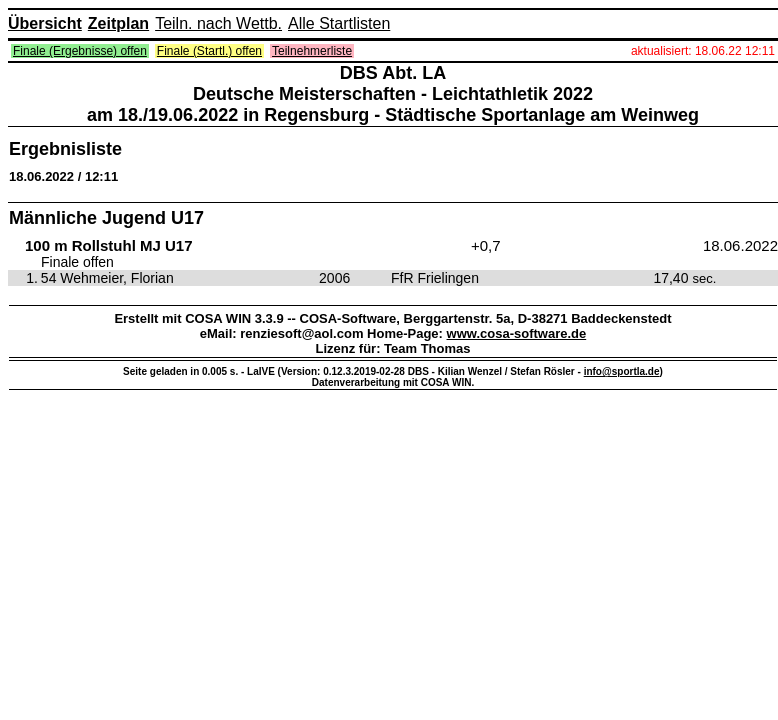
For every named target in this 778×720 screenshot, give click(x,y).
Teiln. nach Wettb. (218, 23)
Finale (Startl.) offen (209, 51)
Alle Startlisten (339, 23)
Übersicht (45, 23)
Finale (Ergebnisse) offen (80, 51)
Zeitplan (118, 23)
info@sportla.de (622, 371)
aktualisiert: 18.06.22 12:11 (703, 51)
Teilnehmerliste (312, 51)
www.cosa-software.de (517, 333)
